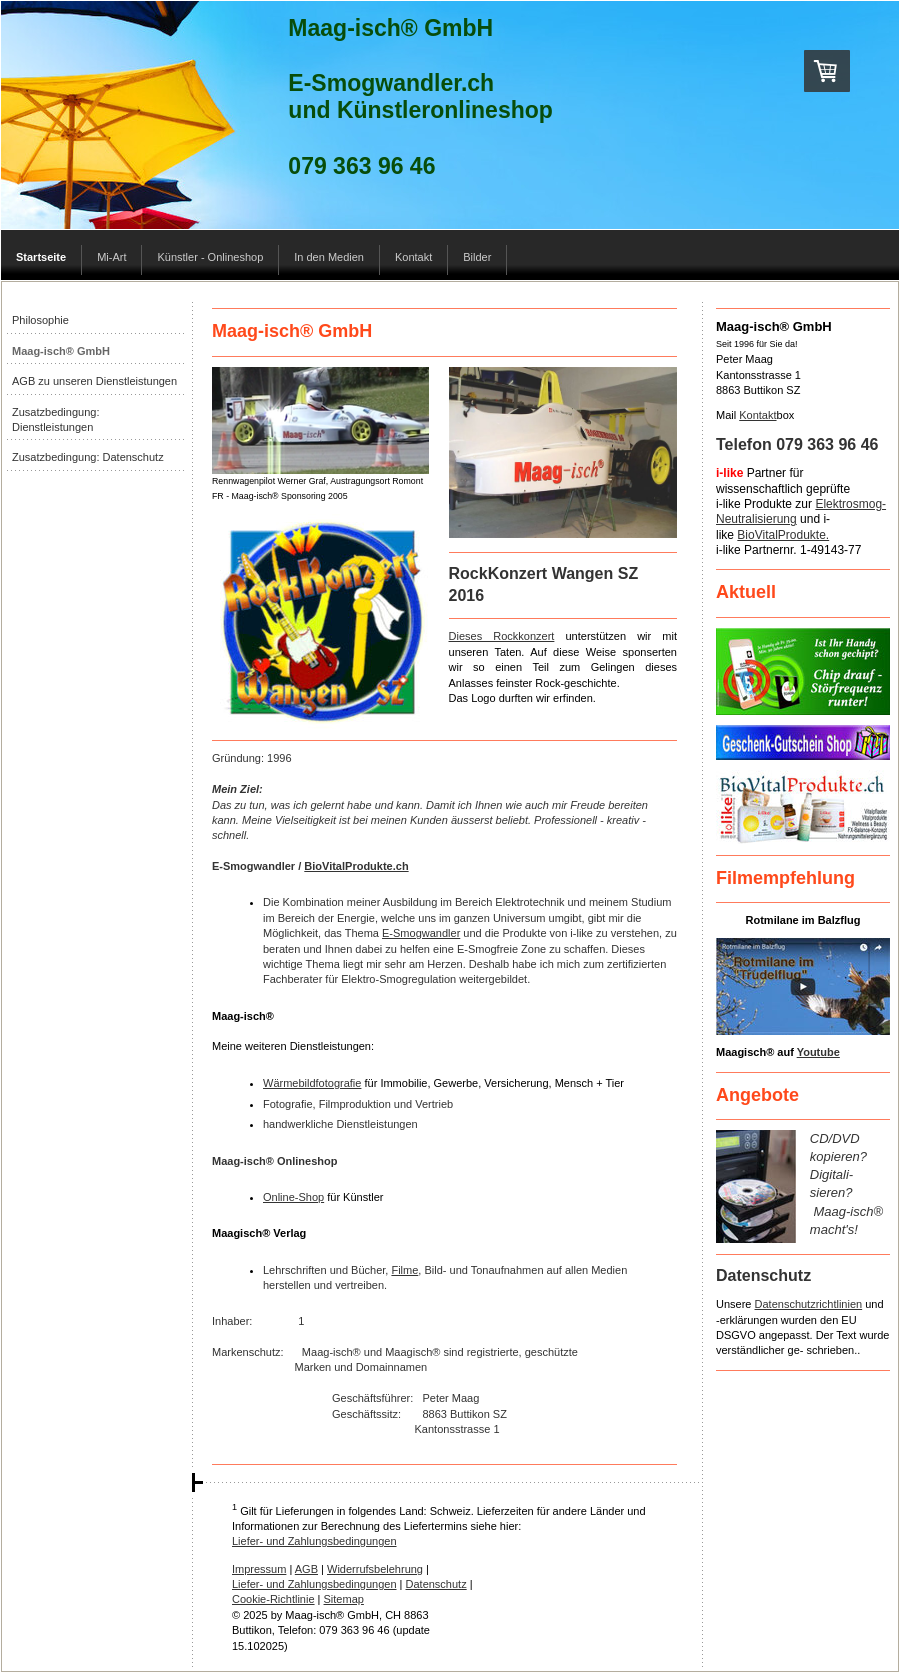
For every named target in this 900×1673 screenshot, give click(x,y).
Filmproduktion (355, 1104)
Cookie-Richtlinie (273, 1599)
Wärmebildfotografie (312, 1083)
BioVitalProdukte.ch (356, 866)
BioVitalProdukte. (783, 535)
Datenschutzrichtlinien (809, 1304)
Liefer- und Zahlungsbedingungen (314, 1541)
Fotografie (288, 1104)
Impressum (259, 1569)
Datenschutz (436, 1584)
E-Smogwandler (421, 933)
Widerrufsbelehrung (375, 1569)
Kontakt (757, 415)
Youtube (818, 1052)
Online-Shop (293, 1197)
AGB (306, 1569)
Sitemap (344, 1599)
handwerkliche (298, 1124)
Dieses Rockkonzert (502, 636)
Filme (404, 1270)
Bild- (435, 1270)
